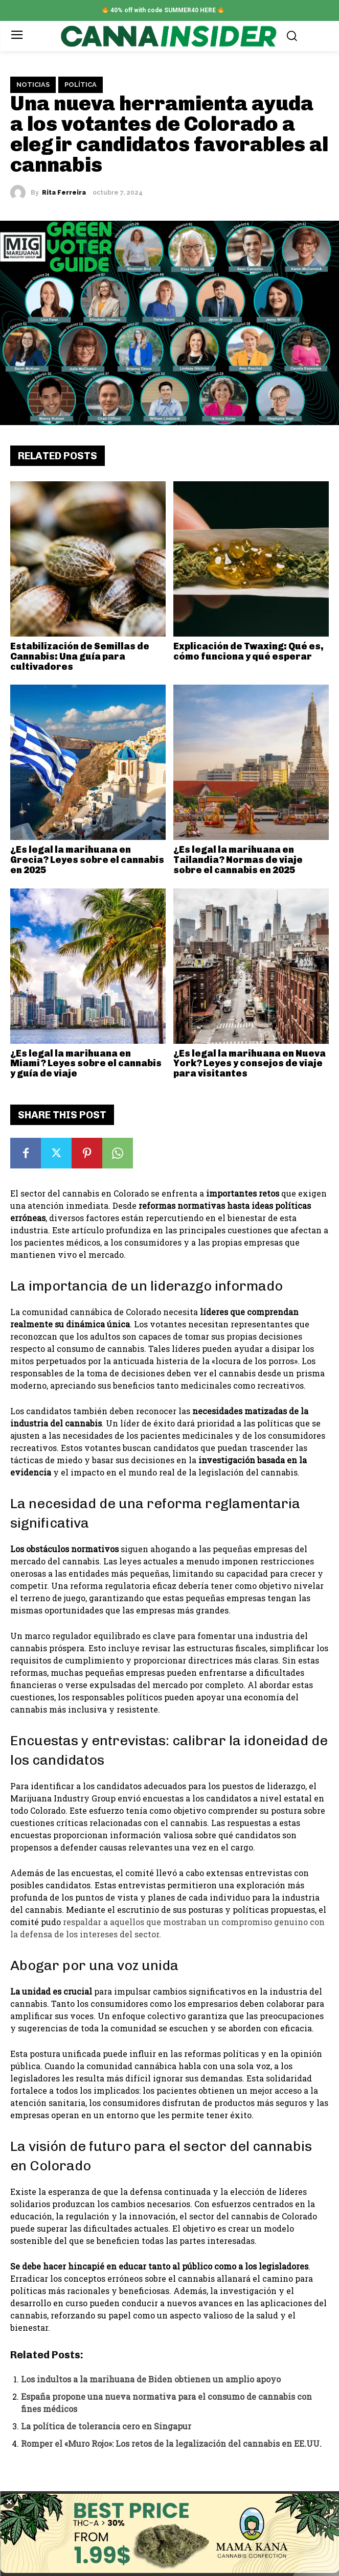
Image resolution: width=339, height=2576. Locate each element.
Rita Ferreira (64, 193)
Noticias (33, 85)
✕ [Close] (9, 2502)
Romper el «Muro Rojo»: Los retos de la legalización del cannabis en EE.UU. (171, 2443)
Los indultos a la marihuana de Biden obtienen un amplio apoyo (151, 2379)
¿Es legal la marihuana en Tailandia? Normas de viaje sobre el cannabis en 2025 (238, 860)
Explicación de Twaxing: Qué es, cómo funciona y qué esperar (248, 651)
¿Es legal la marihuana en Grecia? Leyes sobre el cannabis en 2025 (87, 860)
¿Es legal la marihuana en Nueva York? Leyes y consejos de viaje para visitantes (249, 1064)
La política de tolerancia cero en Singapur (106, 2426)
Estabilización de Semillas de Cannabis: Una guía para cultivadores (79, 656)
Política (80, 85)
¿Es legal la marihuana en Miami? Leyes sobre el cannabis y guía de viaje (86, 1064)
